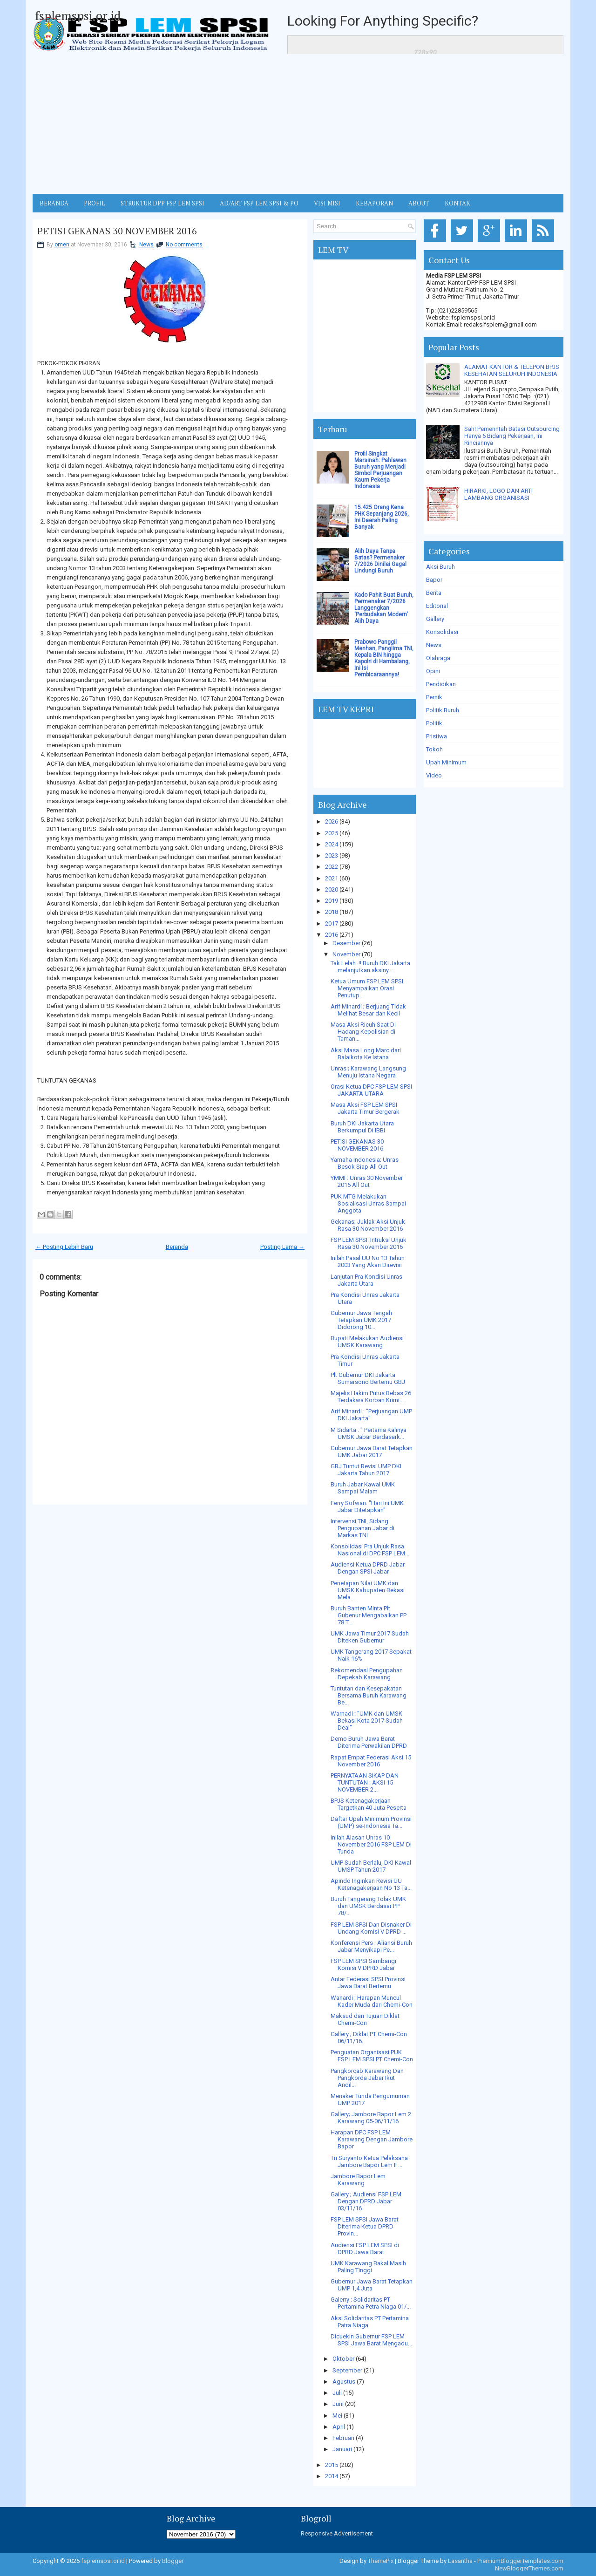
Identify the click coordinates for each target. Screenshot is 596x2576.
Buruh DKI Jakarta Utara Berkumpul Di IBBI (362, 1127)
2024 (331, 844)
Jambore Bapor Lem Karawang (358, 2180)
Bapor (434, 579)
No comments (184, 244)
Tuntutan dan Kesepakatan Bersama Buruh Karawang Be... (368, 1695)
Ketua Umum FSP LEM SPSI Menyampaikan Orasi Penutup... (367, 988)
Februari (343, 2437)
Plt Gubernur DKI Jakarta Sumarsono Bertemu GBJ (368, 1378)
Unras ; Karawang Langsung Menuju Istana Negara (368, 1072)
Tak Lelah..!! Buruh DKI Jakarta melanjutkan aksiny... (370, 967)
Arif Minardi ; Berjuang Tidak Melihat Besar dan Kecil (368, 1010)
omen (61, 244)
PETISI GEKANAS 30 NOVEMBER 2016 (117, 231)
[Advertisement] (298, 124)
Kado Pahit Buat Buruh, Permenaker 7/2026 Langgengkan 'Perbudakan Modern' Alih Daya (383, 608)
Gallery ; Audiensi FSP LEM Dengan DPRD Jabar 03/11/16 (366, 2201)
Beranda (177, 1246)
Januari (342, 2449)
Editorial (437, 605)
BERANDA (54, 203)
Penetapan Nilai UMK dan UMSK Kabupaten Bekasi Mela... (368, 1590)
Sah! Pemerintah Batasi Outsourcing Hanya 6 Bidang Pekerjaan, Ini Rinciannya (512, 435)
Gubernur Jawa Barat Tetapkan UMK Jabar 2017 (372, 1451)
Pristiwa (436, 736)
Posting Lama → (282, 1246)
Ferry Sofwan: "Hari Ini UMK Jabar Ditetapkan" (367, 1506)
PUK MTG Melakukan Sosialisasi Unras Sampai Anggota (368, 1203)
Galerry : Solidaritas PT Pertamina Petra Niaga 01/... (371, 2303)
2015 (331, 2464)
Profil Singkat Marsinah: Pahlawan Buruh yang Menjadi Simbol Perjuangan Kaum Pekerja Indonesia (380, 470)
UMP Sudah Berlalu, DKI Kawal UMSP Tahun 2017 (371, 1866)
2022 (331, 866)
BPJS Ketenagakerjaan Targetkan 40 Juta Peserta (368, 1804)
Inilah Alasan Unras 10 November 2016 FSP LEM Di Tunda (371, 1844)
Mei (337, 2415)
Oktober (343, 2358)
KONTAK (457, 203)
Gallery (435, 618)
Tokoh (434, 749)
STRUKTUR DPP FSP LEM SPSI (162, 203)
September (347, 2370)
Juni (338, 2403)
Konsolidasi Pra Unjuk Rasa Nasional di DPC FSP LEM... (370, 1550)
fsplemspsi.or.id (78, 15)
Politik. (435, 723)
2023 (331, 855)
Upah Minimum (446, 762)
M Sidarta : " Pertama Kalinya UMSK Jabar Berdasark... (368, 1433)
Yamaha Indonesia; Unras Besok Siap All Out (365, 1163)
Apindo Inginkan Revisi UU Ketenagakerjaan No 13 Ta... (371, 1884)
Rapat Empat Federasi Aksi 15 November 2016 (371, 1761)
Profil (94, 203)
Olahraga (438, 657)
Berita (433, 592)
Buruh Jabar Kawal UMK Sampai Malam (363, 1488)
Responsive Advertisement (337, 2533)
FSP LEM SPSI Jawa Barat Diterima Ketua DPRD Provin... (365, 2226)
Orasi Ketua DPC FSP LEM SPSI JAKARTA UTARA (371, 1090)
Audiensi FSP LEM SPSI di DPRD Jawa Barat (365, 2249)
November (346, 954)
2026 (331, 821)
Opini (433, 671)
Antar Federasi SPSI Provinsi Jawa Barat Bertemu (368, 1983)
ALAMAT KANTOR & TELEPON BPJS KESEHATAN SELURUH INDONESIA (511, 370)
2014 (331, 2476)
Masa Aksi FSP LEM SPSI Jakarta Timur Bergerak (365, 1108)
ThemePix (380, 2560)
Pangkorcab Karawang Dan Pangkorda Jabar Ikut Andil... (367, 2077)
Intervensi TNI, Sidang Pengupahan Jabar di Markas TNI (362, 1528)
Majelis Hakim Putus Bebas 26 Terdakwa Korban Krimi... (371, 1397)
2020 (331, 889)
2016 (331, 934)
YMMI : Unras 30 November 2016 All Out (367, 1181)
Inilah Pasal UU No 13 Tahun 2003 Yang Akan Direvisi (368, 1261)
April (338, 2426)
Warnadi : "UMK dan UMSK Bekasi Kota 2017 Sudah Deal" (367, 1720)
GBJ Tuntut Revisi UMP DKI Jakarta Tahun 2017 (366, 1470)
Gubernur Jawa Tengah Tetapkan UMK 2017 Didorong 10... (361, 1319)
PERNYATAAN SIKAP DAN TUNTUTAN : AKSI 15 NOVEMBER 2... (365, 1782)
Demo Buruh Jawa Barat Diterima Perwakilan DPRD (369, 1742)
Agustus (343, 2381)
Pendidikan (441, 684)
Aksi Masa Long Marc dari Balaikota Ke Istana (366, 1054)
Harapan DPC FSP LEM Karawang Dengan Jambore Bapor (372, 2139)
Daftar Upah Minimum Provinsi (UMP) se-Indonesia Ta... (371, 1822)
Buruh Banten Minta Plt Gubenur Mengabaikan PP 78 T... (368, 1615)
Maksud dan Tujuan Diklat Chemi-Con (365, 2019)
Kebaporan (374, 203)
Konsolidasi (442, 631)
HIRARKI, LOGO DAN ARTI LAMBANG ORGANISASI (498, 494)
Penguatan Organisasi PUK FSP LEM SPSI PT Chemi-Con (372, 2056)
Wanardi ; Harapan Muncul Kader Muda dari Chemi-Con (372, 2001)
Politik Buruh (442, 710)
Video (434, 775)
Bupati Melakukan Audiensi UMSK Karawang (367, 1342)
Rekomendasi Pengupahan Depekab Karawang (367, 1674)
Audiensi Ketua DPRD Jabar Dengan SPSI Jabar (368, 1568)
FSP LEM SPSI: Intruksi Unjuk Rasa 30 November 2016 (368, 1243)
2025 (331, 833)
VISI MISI (327, 203)
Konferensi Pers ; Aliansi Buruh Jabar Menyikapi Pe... (371, 1946)
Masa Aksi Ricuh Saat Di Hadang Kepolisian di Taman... (363, 1031)
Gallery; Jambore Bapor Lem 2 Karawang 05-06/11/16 (371, 2118)
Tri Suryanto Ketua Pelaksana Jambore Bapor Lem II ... (369, 2161)
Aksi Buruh (440, 566)
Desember (346, 943)
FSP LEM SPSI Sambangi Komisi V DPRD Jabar (363, 1964)
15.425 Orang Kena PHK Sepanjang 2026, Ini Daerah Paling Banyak (381, 517)
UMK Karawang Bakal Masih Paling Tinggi (368, 2267)
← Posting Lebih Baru (64, 1246)
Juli (337, 2392)
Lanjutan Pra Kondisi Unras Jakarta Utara (366, 1280)
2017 (331, 923)
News (146, 244)
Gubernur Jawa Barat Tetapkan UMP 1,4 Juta (372, 2285)
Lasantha (460, 2560)
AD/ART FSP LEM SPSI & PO (259, 203)
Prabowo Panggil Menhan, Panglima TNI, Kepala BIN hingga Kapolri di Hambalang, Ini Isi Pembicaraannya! (383, 658)
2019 (331, 900)
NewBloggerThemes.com (529, 2568)
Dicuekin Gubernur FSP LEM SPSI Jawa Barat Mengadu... (371, 2340)
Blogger (172, 2560)
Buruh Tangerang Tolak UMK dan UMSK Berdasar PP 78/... (368, 1905)
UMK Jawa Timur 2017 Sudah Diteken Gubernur (370, 1637)
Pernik (434, 697)
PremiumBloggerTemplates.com (520, 2560)
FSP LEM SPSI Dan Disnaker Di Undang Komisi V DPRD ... (371, 1928)
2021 (331, 878)
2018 (331, 911)
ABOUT (418, 203)
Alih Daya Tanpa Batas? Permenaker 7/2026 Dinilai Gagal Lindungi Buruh (380, 561)
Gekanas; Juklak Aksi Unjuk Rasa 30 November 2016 (368, 1225)
